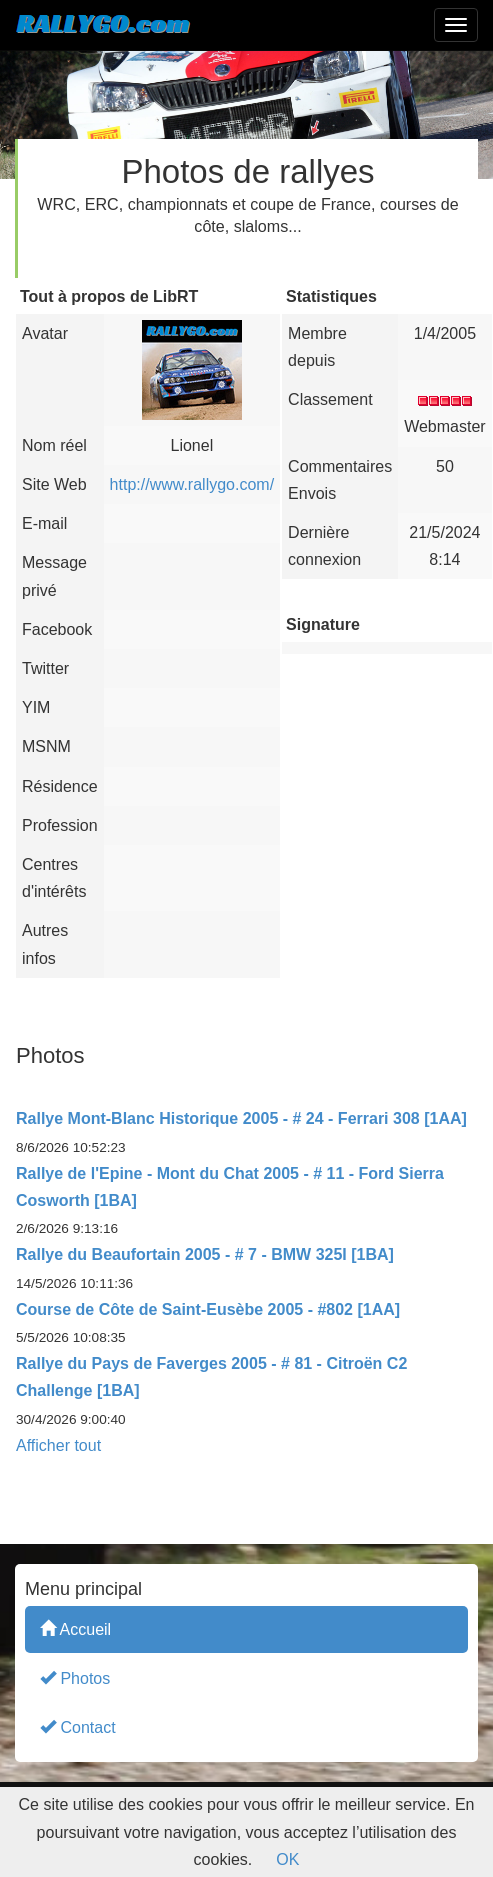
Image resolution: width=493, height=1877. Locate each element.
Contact (78, 1726)
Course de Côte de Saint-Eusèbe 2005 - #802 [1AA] (208, 1309)
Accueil (75, 1628)
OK (287, 1859)
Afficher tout (58, 1445)
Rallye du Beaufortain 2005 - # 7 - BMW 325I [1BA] (205, 1254)
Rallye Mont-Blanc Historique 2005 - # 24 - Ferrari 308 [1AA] (241, 1118)
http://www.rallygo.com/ (192, 484)
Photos (75, 1677)
